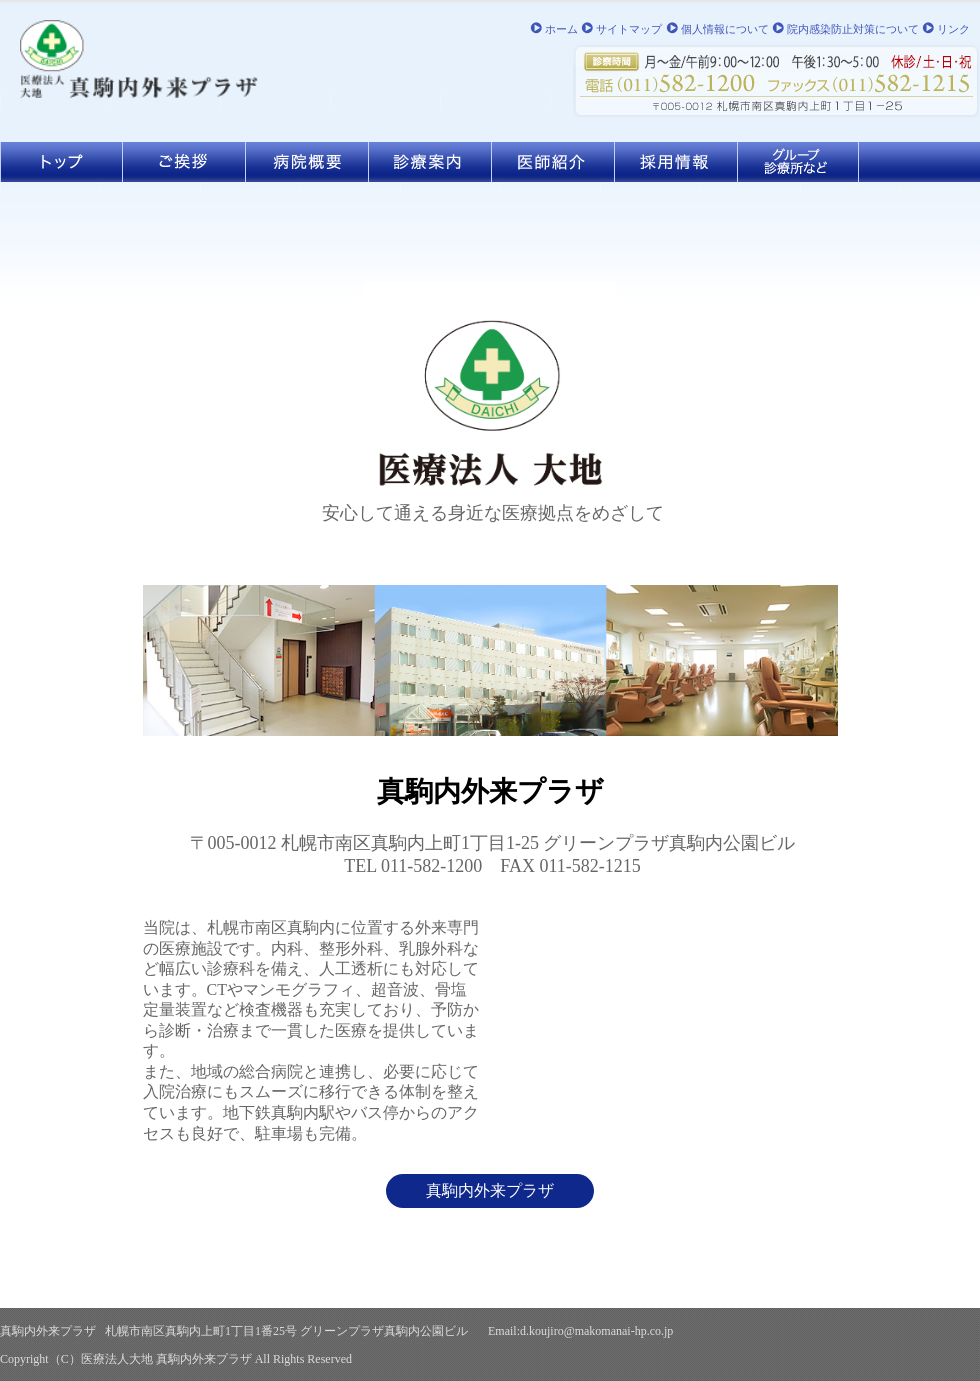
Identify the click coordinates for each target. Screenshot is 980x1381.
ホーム (561, 29)
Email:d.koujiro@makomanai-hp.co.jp (580, 1331)
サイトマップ (629, 29)
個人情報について (725, 29)
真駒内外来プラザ (490, 1190)
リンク (953, 29)
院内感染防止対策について (853, 29)
